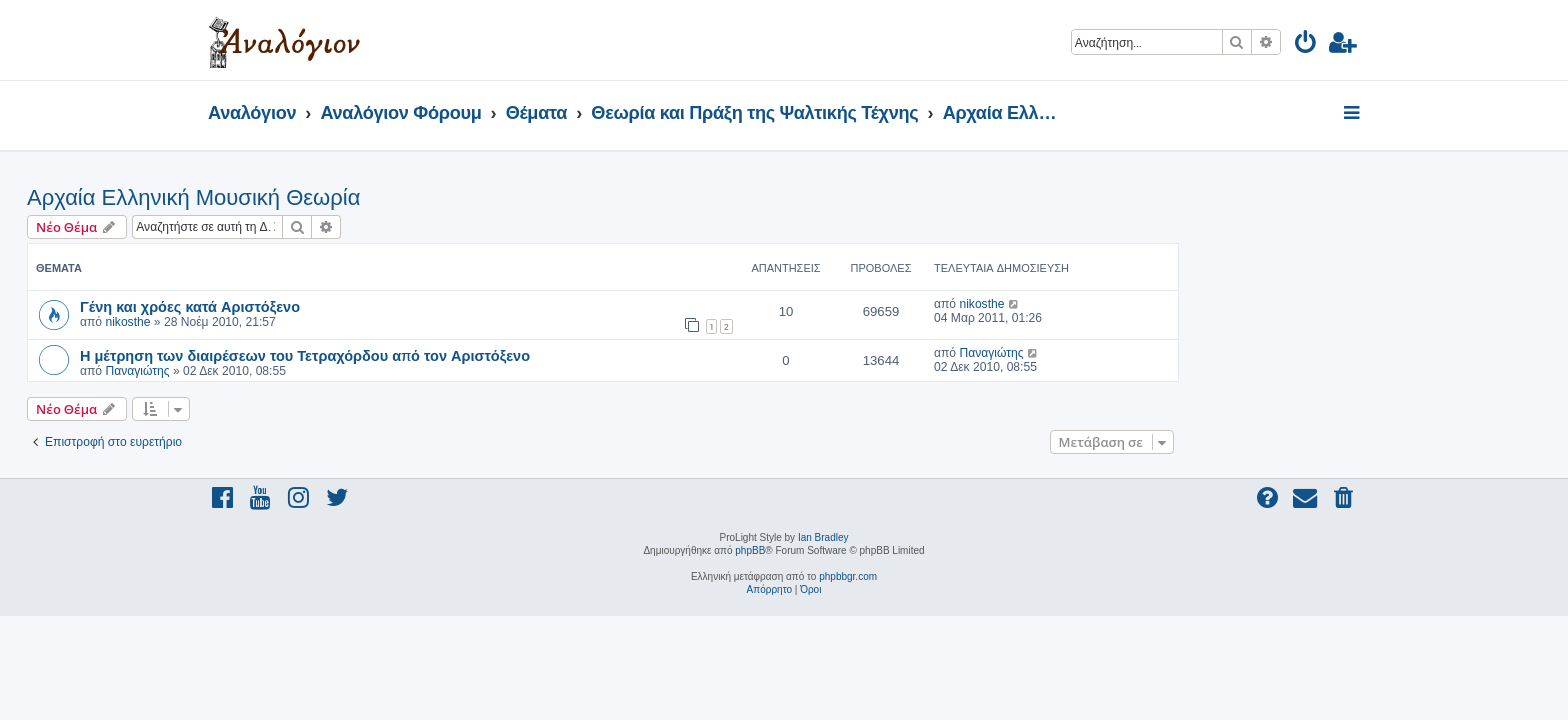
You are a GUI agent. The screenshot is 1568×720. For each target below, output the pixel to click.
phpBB (750, 550)
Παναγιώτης (318, 371)
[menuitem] (1306, 45)
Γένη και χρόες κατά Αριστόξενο (371, 306)
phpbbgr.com (848, 576)
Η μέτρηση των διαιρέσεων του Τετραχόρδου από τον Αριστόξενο (486, 355)
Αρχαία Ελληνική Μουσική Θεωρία (374, 197)
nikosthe (308, 322)
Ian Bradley (823, 537)
